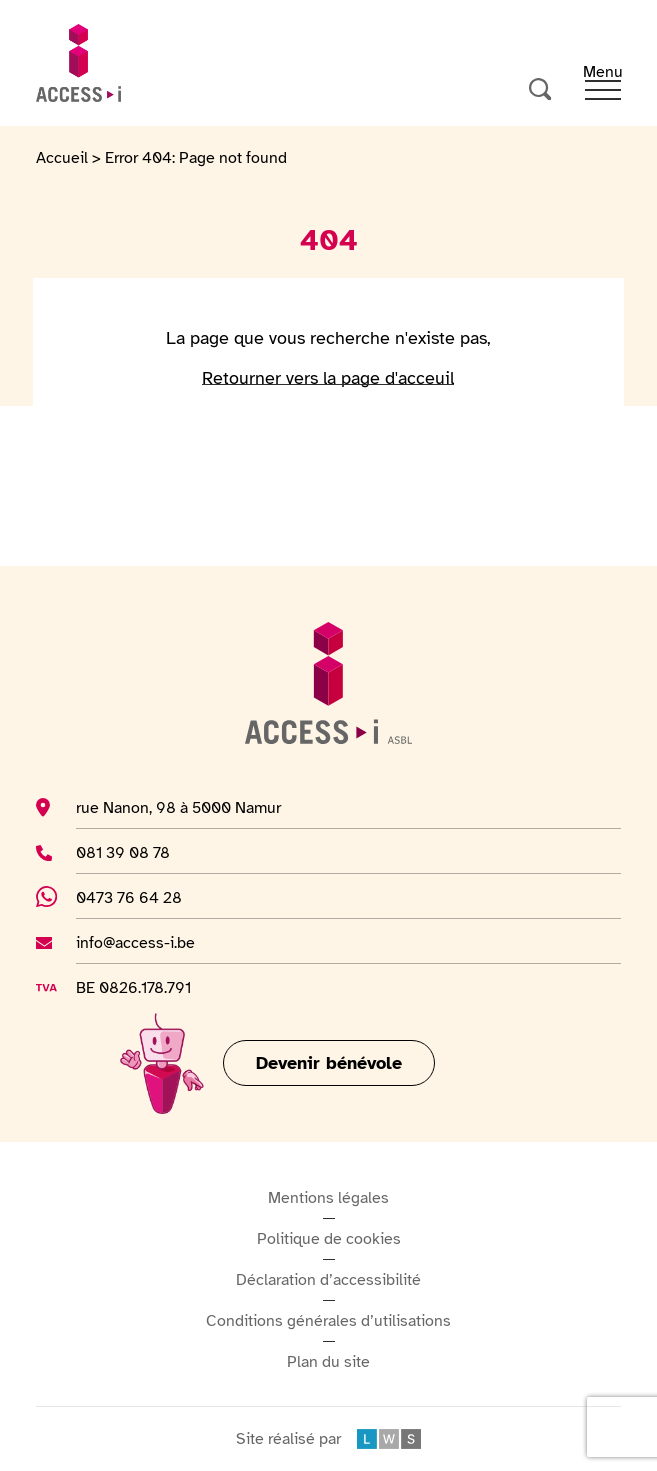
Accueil (62, 158)
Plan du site (328, 1362)
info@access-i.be (135, 942)
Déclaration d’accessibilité (328, 1280)
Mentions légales (328, 1198)
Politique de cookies (329, 1239)
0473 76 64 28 (140, 897)
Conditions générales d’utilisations (328, 1321)
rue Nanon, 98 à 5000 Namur (178, 807)
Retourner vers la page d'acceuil (328, 378)
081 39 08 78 (152, 852)
